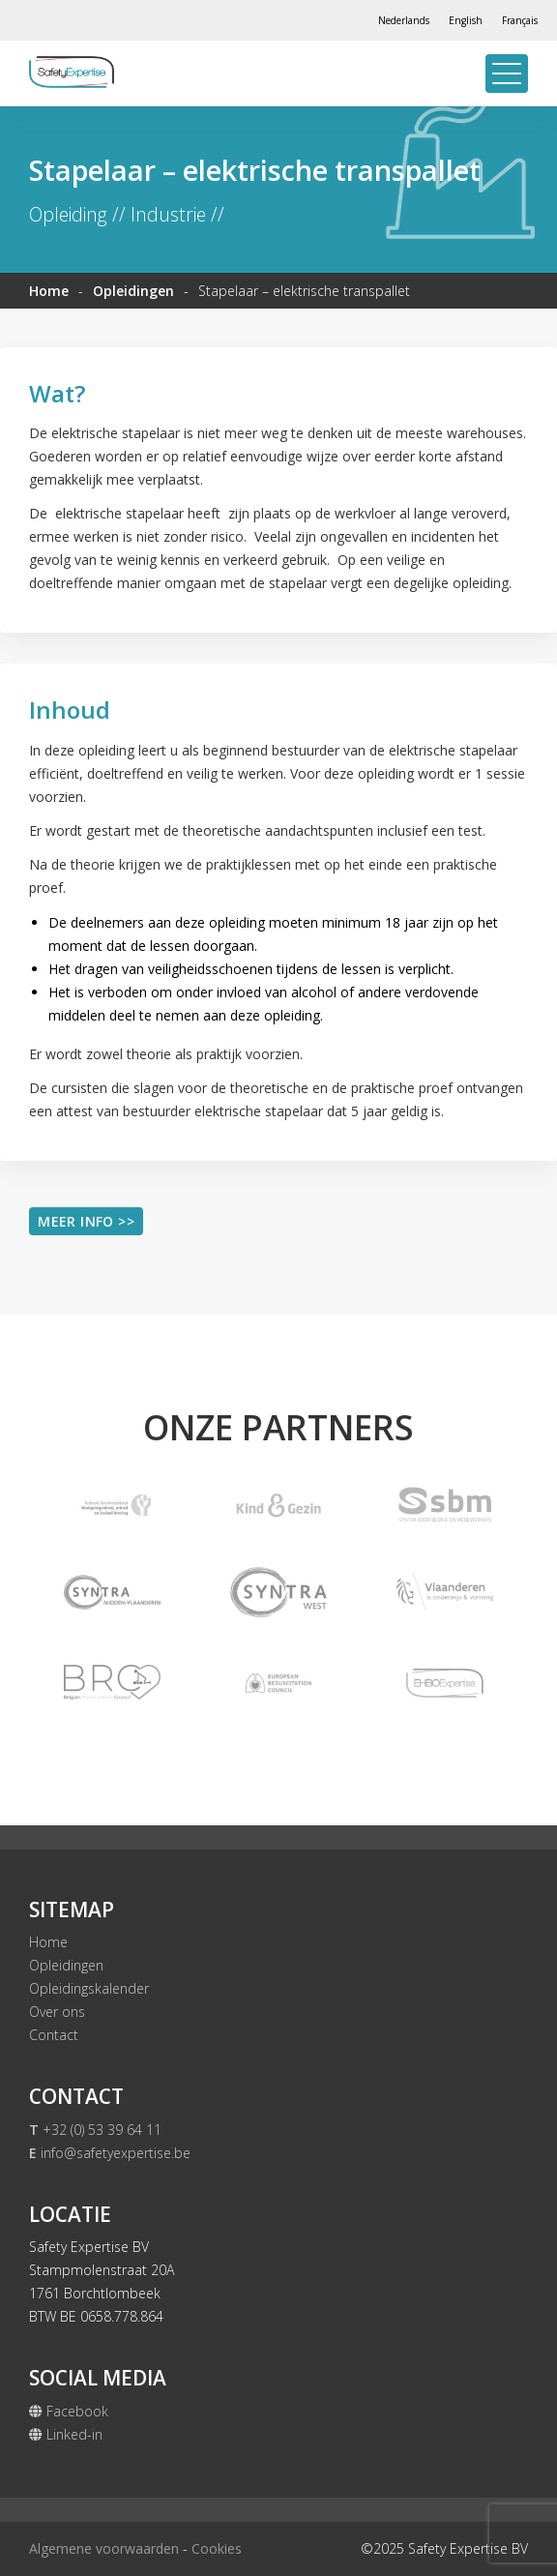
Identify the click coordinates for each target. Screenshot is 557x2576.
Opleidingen (133, 290)
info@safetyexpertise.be (110, 2153)
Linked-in (66, 2434)
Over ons (57, 2011)
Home (49, 290)
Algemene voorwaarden (104, 2548)
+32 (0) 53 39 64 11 (95, 2129)
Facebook (68, 2411)
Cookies (216, 2548)
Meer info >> (86, 1221)
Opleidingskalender (89, 1988)
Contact (53, 2035)
